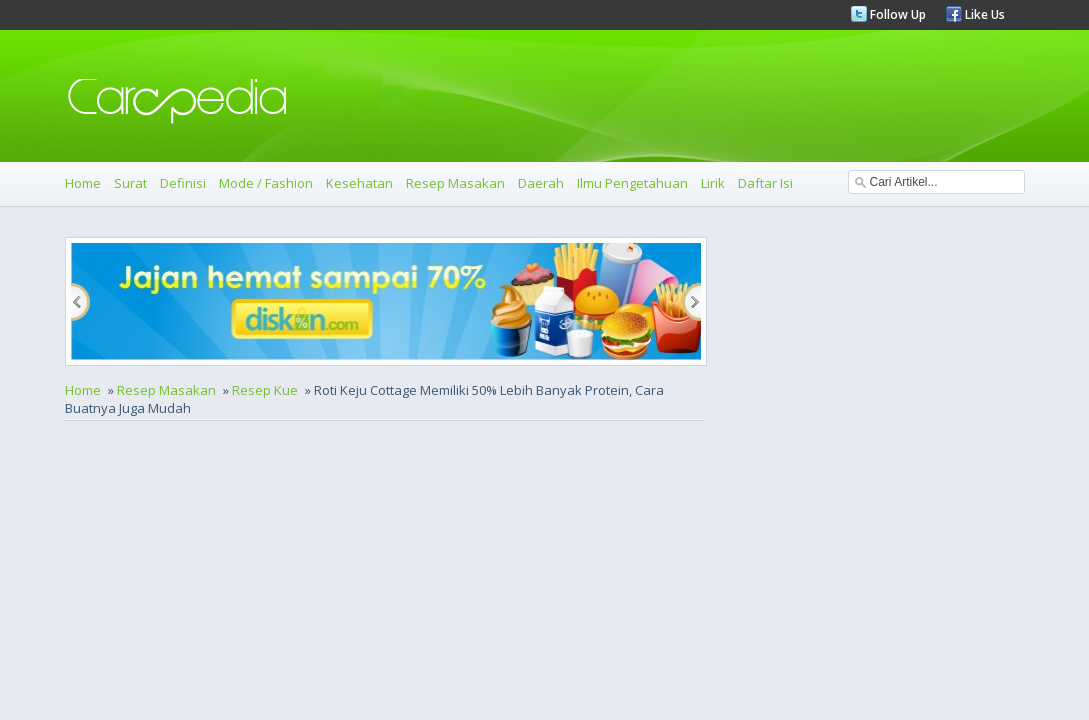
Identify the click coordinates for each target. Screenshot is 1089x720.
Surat (130, 183)
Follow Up (896, 14)
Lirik (713, 183)
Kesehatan (359, 183)
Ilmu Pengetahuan (632, 183)
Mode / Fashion (266, 183)
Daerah (541, 183)
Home (83, 183)
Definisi (183, 183)
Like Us (983, 14)
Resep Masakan (455, 183)
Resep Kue (265, 390)
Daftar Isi (765, 183)
